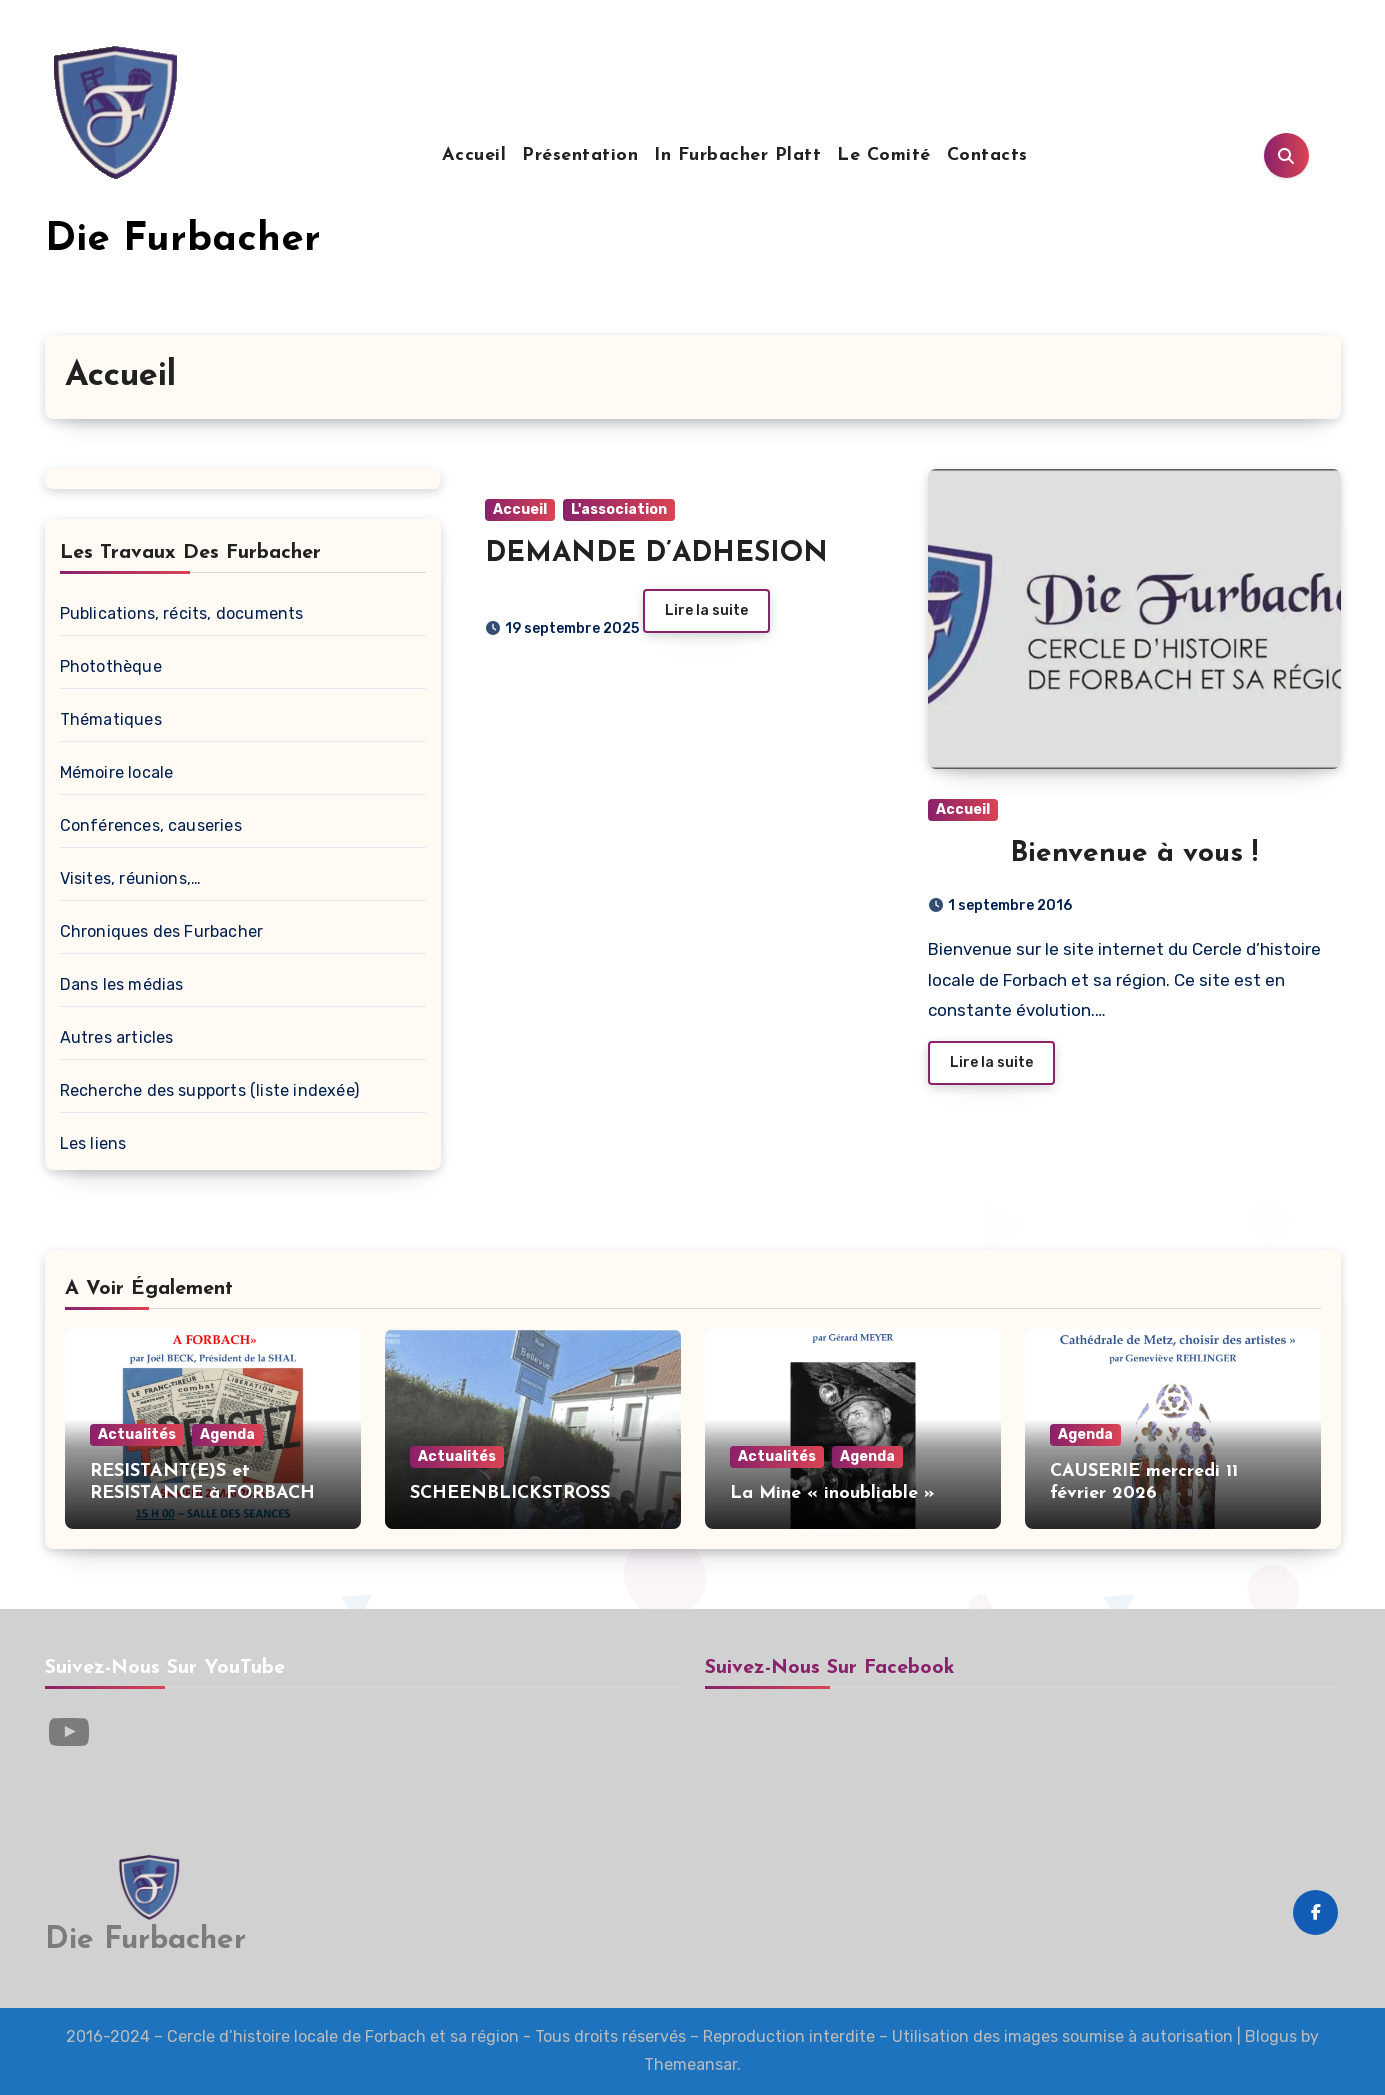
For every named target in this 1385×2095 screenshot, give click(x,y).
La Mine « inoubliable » (832, 1493)
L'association (619, 509)
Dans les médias (122, 984)
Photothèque (111, 666)
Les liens (93, 1143)
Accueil (474, 155)
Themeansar (690, 2064)
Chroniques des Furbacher (162, 931)
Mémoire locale (117, 772)
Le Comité (884, 155)
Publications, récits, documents (182, 613)
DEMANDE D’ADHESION (656, 554)
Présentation (580, 155)
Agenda (227, 1434)
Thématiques (111, 719)
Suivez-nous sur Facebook (830, 1668)
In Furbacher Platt (737, 155)
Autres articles (117, 1037)
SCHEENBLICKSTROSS (510, 1493)
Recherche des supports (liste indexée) (210, 1090)
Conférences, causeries (151, 825)
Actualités (137, 1434)
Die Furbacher (183, 240)
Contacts (987, 155)
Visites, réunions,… (131, 878)
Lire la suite (706, 610)
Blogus (1271, 2036)
